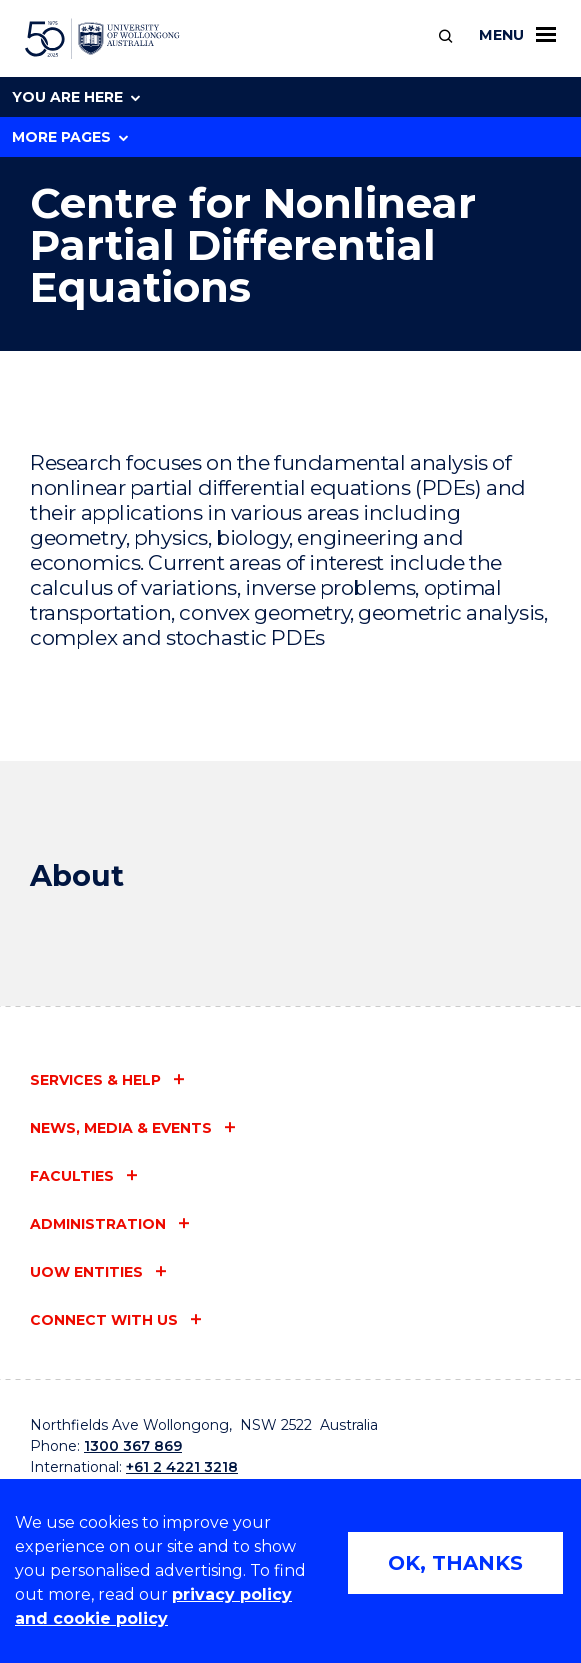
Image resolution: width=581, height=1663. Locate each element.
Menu (517, 35)
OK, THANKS (455, 1563)
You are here (76, 97)
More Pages (70, 137)
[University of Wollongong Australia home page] (102, 39)
